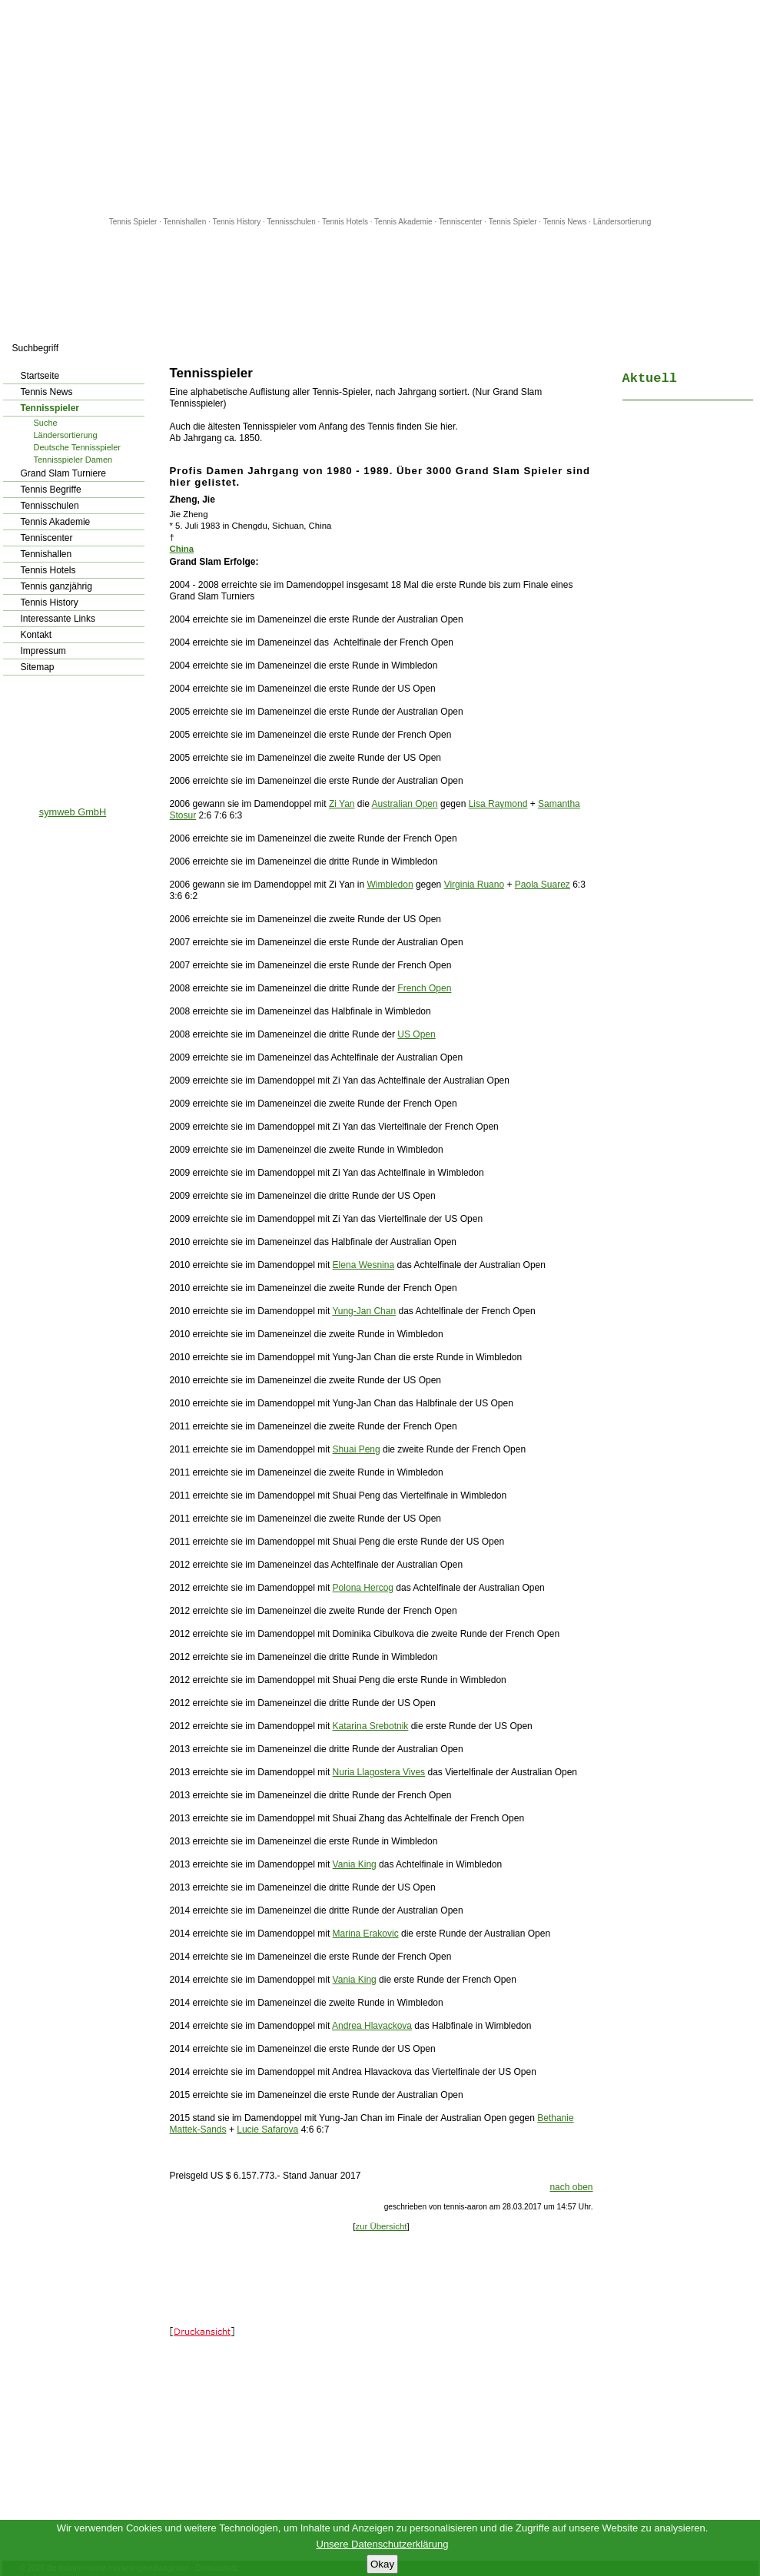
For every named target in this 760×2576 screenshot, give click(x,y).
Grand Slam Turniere (63, 473)
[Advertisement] (380, 107)
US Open (416, 1034)
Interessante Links (58, 618)
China (182, 548)
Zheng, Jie (192, 499)
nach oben (570, 2187)
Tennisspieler (50, 408)
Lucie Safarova (267, 2129)
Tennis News (565, 221)
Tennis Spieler (133, 221)
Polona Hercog (363, 1587)
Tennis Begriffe (51, 489)
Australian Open (405, 803)
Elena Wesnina (364, 1265)
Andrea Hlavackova (372, 2025)
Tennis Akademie (404, 221)
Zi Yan (342, 803)
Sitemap (38, 667)
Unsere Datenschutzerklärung (383, 2544)
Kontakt (36, 634)
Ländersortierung (622, 221)
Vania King (355, 1864)
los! (145, 348)
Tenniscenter (461, 221)
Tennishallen (186, 221)
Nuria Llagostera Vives (379, 1772)
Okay (382, 2564)
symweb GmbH (72, 812)
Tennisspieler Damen (73, 459)
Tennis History (236, 221)
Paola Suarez (542, 884)
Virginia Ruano (474, 884)
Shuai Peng (356, 1449)
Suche (46, 422)
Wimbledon (390, 884)
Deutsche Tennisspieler (77, 447)
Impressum (43, 651)
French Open (424, 988)
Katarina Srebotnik (371, 1726)
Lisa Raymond (498, 803)
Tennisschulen (291, 221)
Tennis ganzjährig (56, 586)
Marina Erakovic (366, 1933)
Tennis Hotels (346, 221)
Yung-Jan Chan (364, 1311)
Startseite (40, 375)
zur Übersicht (381, 2226)
